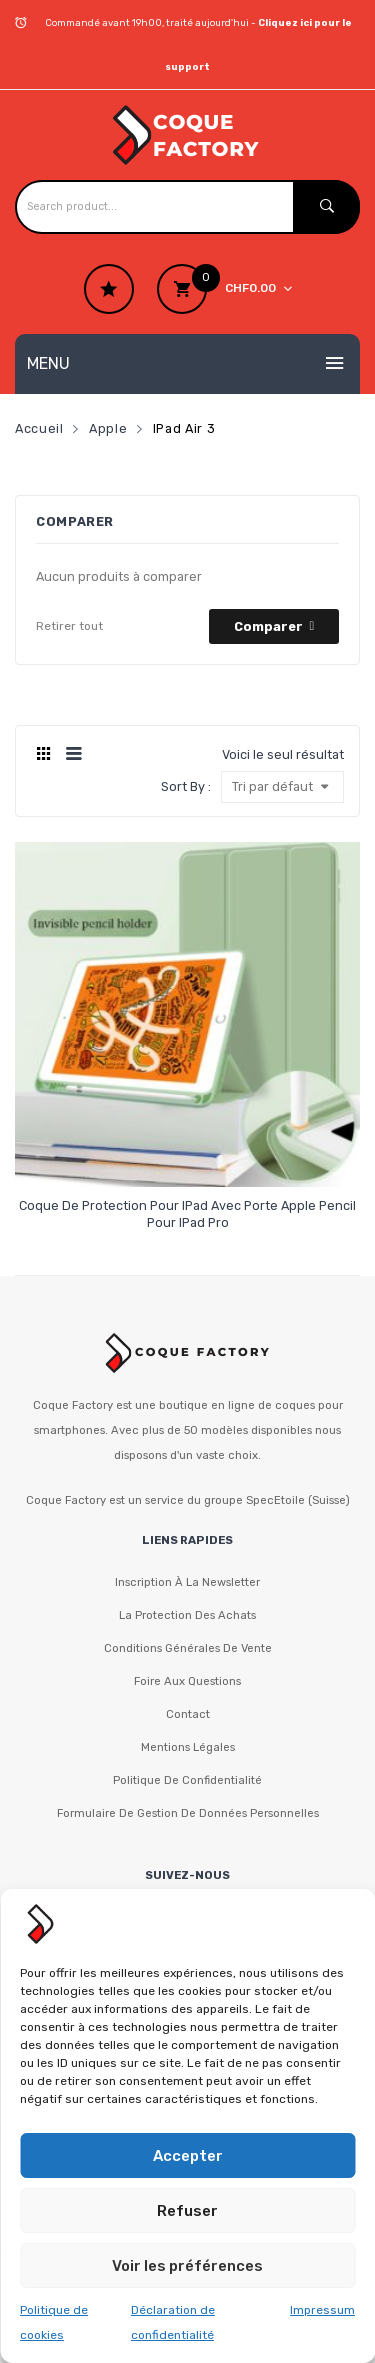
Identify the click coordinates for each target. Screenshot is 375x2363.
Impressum (322, 2310)
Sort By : (186, 786)
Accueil (39, 428)
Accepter (188, 2156)
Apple (108, 428)
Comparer (268, 626)
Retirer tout (69, 626)
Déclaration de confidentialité (173, 2322)
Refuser (187, 2211)
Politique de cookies (54, 2322)
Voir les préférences (187, 2266)
